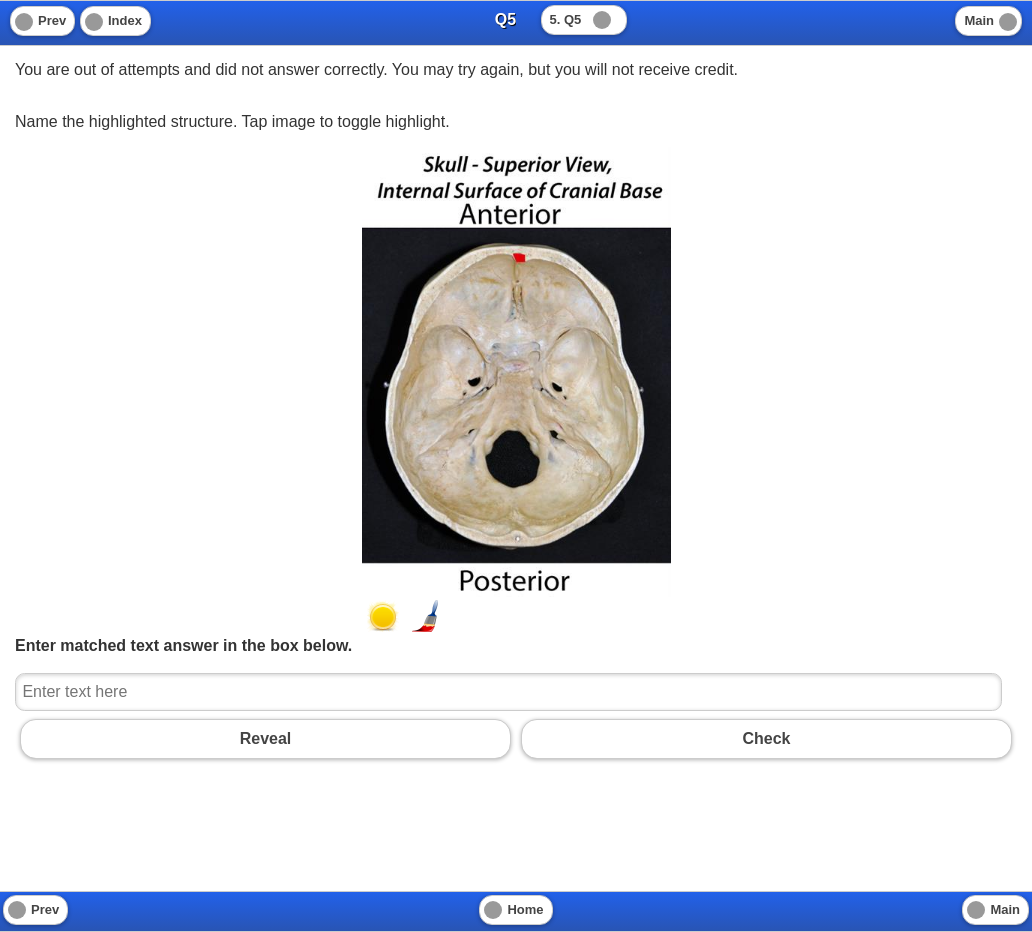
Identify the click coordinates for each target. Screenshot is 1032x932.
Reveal (265, 738)
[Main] (988, 21)
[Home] (515, 910)
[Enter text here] (508, 691)
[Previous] (42, 21)
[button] (383, 616)
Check (766, 738)
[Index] (115, 21)
